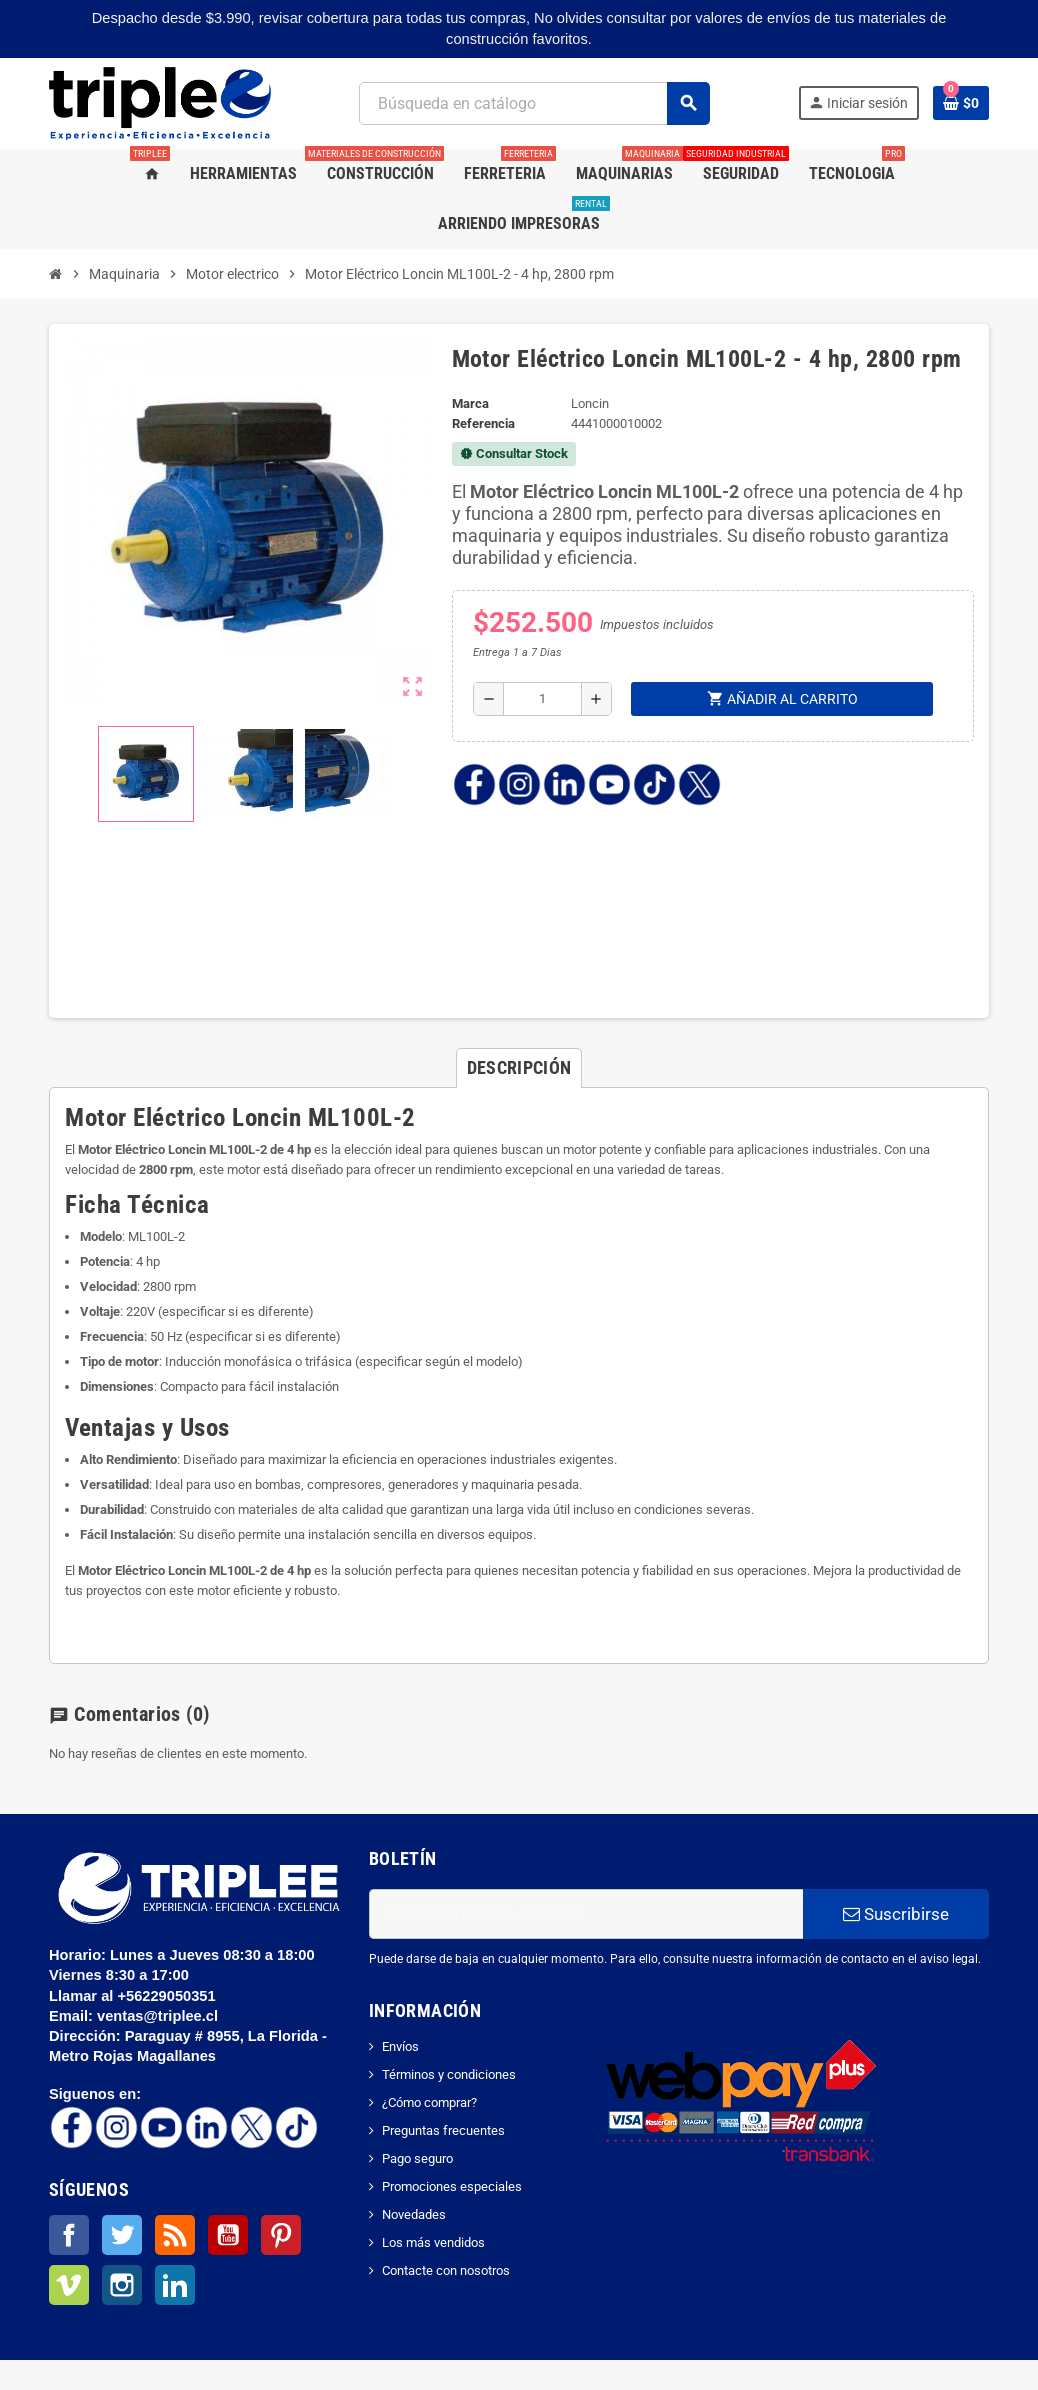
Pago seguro (417, 2158)
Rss (175, 2235)
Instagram (122, 2285)
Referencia (483, 423)
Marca (470, 403)
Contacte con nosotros (446, 2270)
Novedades (414, 2214)
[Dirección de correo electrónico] (586, 1914)
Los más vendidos (433, 2242)
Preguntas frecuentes (443, 2130)
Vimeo (69, 2285)
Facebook (69, 2235)
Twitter (122, 2235)
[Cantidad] (542, 699)
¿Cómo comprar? (429, 2102)
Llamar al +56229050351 (134, 1996)
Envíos (400, 2046)
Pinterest (281, 2235)
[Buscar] (533, 103)
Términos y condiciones (449, 2074)
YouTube (228, 2235)
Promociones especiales (452, 2186)
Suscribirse (896, 1914)
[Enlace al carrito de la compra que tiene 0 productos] (961, 103)
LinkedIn (175, 2285)
